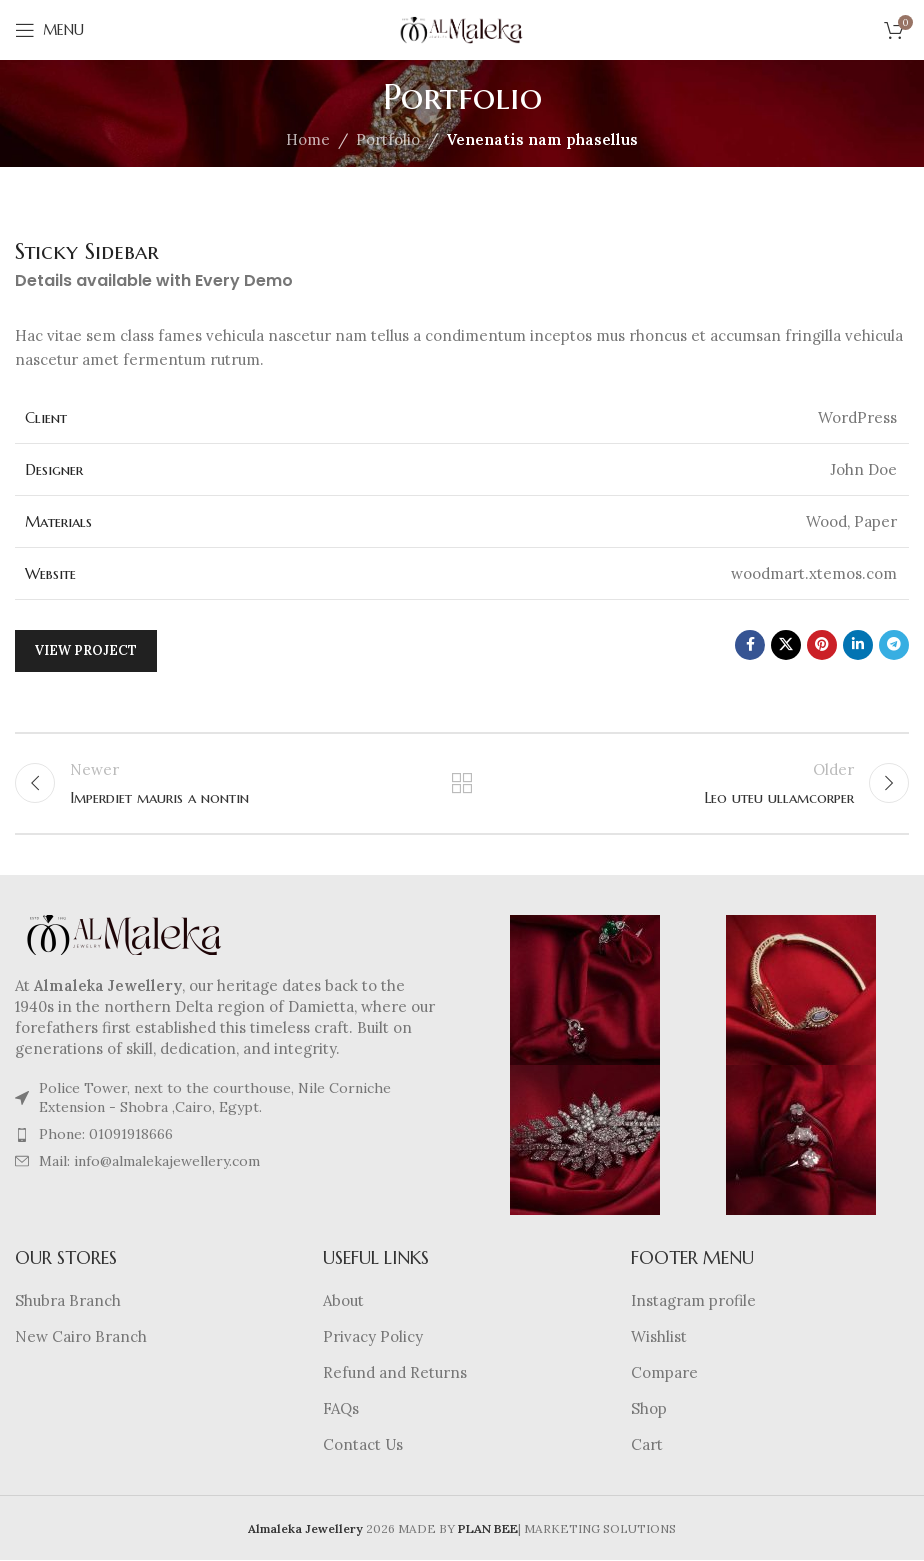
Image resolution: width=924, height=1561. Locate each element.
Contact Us (363, 1445)
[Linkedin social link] (858, 645)
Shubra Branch (68, 1301)
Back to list (462, 784)
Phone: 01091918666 (106, 1135)
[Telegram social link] (894, 645)
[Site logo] (462, 28)
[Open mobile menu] (49, 30)
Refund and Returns (395, 1373)
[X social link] (786, 645)
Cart (647, 1445)
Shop (649, 1409)
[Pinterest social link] (822, 645)
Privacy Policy (373, 1337)
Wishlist (659, 1337)
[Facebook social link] (750, 645)
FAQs (341, 1409)
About (343, 1301)
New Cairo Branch (81, 1337)
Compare (664, 1373)
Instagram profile (693, 1301)
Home (308, 139)
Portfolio (388, 139)
